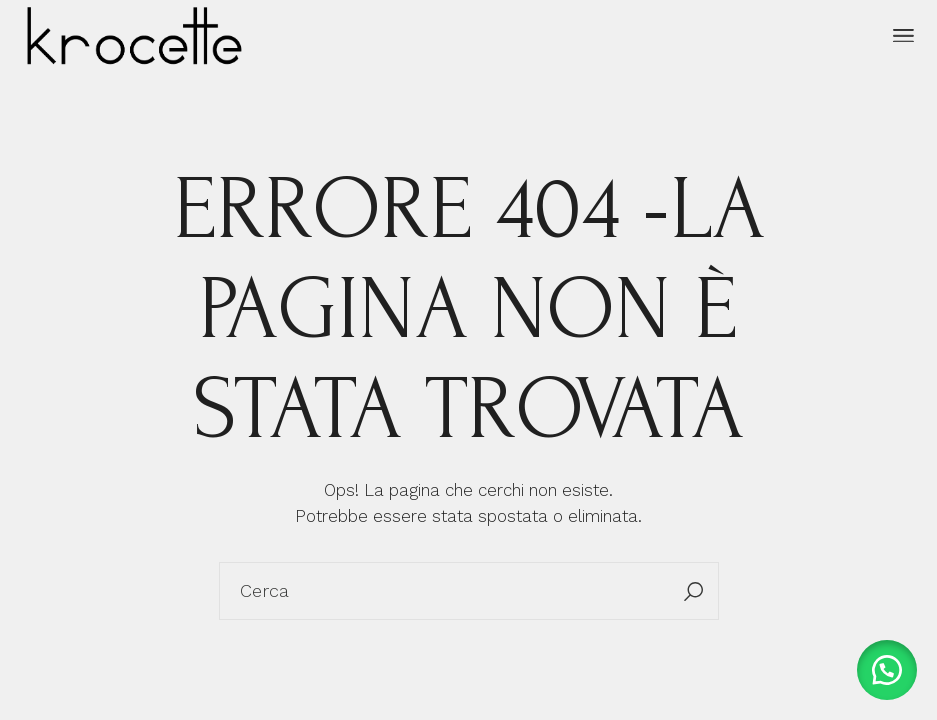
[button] (887, 670)
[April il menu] (903, 36)
